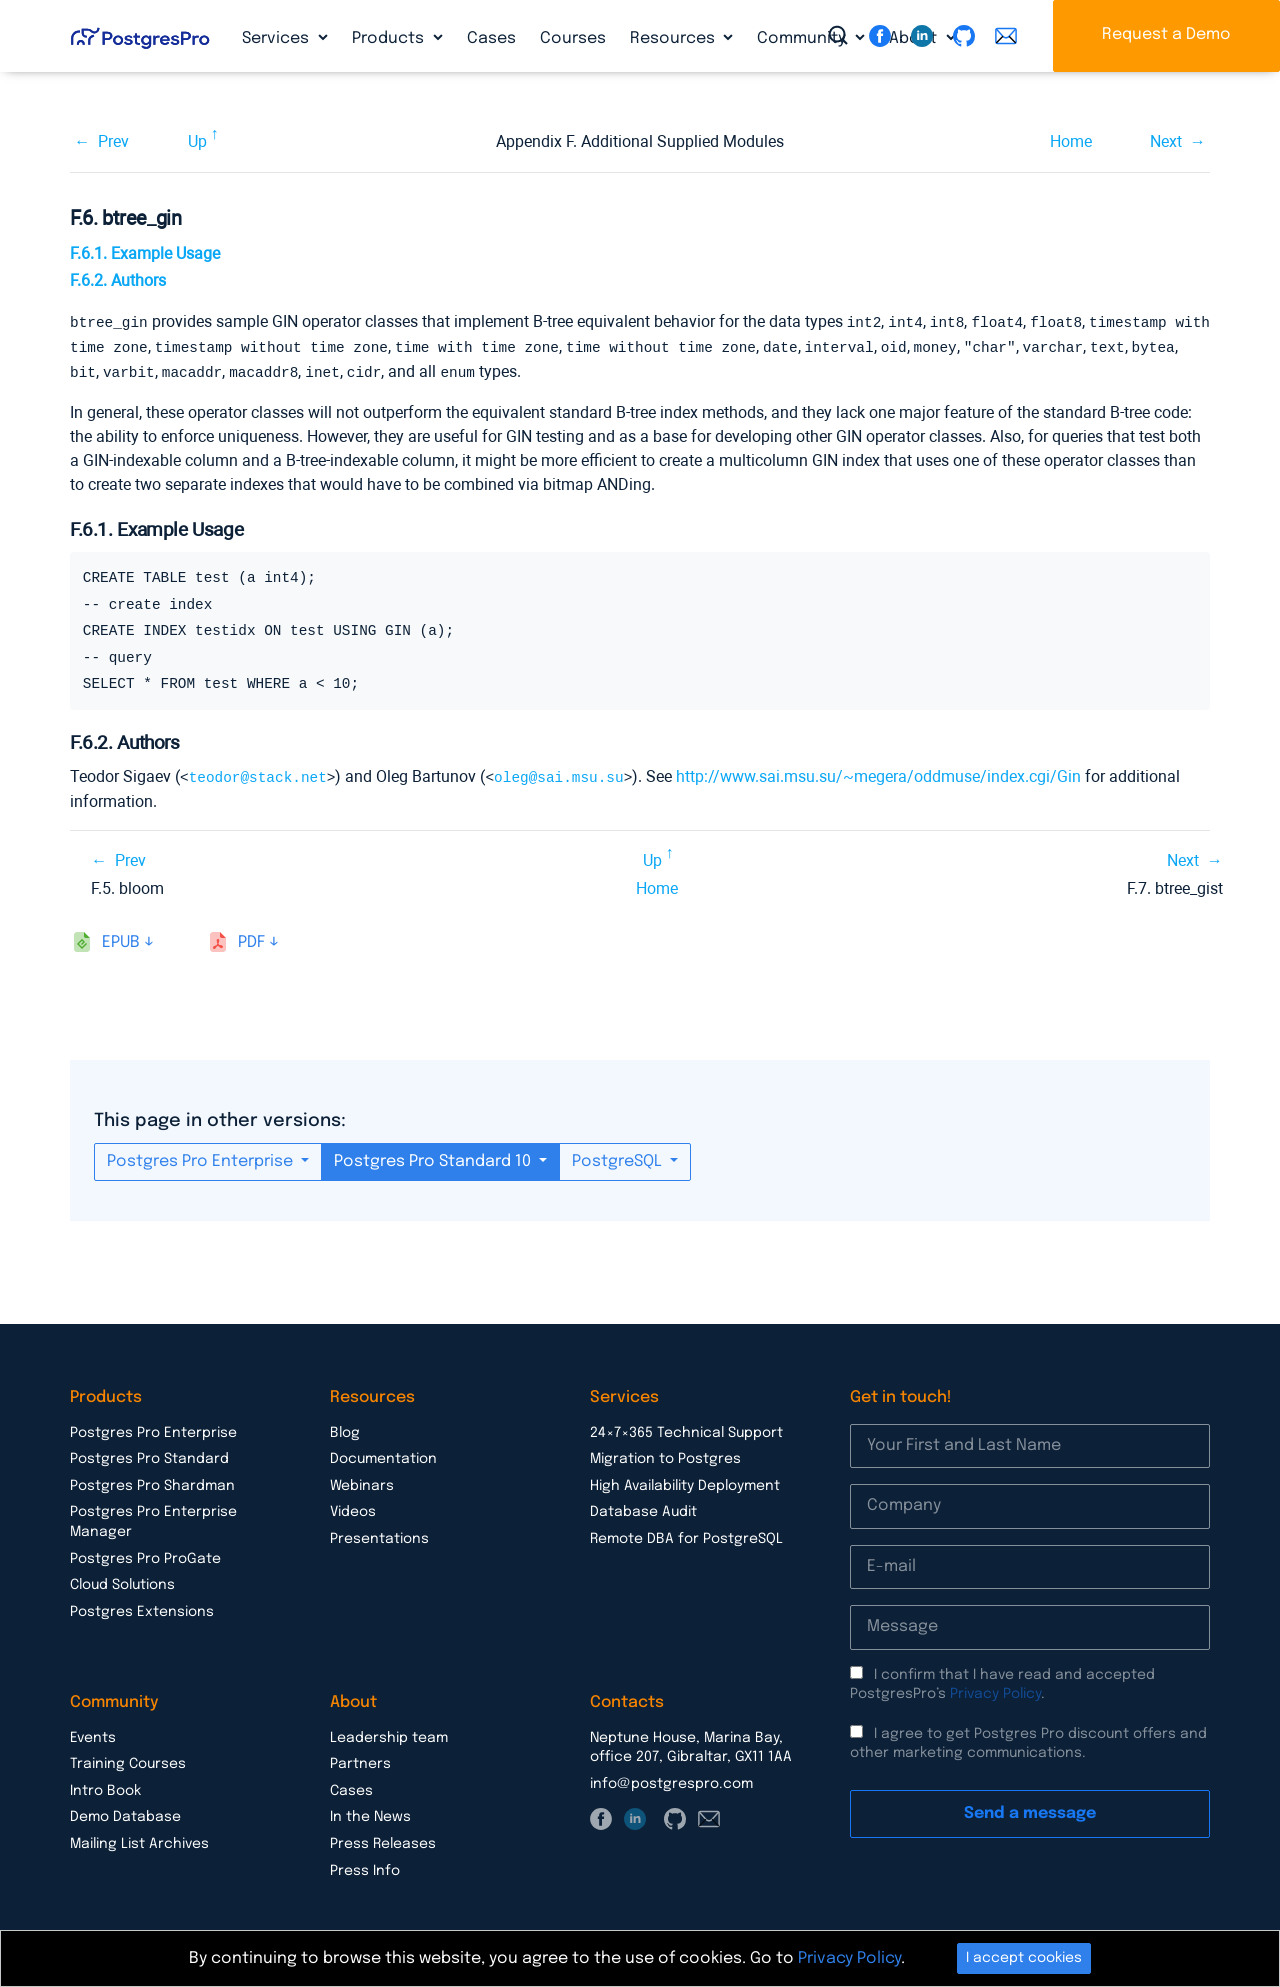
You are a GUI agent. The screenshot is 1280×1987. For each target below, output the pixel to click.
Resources (674, 38)
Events (93, 1734)
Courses (573, 38)
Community (803, 38)
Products (390, 38)
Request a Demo (1166, 34)
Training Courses (128, 1760)
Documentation (383, 1455)
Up (197, 141)
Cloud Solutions (122, 1581)
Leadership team (389, 1734)
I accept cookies (1024, 1958)
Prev (113, 141)
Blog (345, 1429)
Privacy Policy (995, 1690)
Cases (491, 38)
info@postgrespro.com (671, 1780)
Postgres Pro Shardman (152, 1482)
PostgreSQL (619, 1157)
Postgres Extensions (142, 1608)
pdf (251, 938)
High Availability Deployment (685, 1482)
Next (1166, 141)
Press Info (365, 1867)
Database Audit (643, 1508)
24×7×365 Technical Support (686, 1429)
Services (277, 38)
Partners (360, 1760)
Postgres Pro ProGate (145, 1555)
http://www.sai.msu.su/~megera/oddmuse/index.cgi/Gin (878, 773)
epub (121, 938)
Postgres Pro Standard (149, 1455)
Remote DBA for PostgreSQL (686, 1535)
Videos (353, 1508)
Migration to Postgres (665, 1455)
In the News (370, 1813)
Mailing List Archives (139, 1840)
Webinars (362, 1482)
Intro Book (105, 1787)
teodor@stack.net (258, 773)
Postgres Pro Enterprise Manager (153, 1518)
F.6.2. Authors (118, 280)
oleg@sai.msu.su (559, 773)
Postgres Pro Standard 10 (434, 1157)
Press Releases (383, 1840)
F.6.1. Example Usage (145, 253)
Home (1071, 141)
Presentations (379, 1535)
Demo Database (125, 1813)
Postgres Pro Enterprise (202, 1157)
